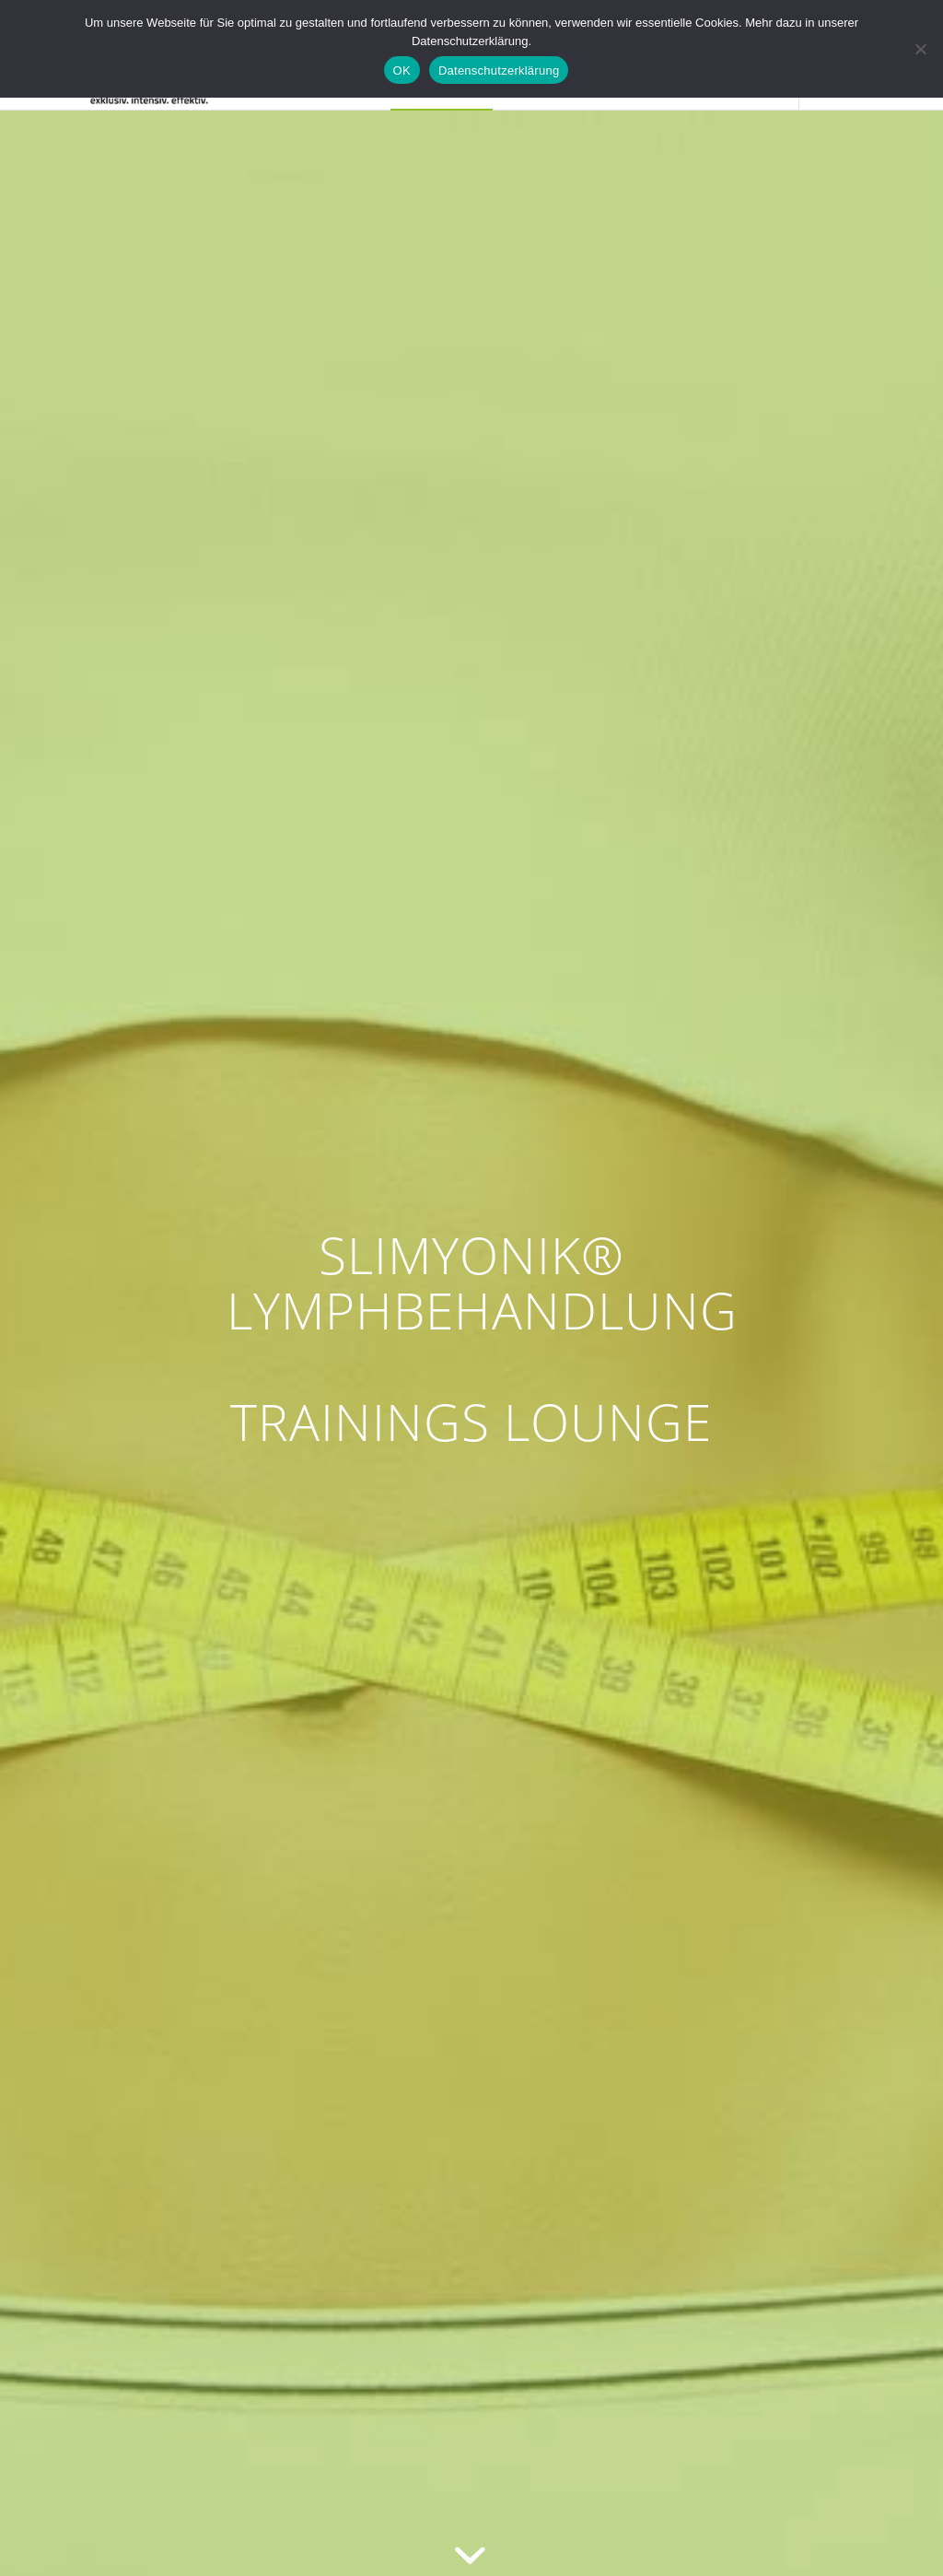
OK (402, 70)
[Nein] (920, 49)
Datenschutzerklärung (498, 70)
